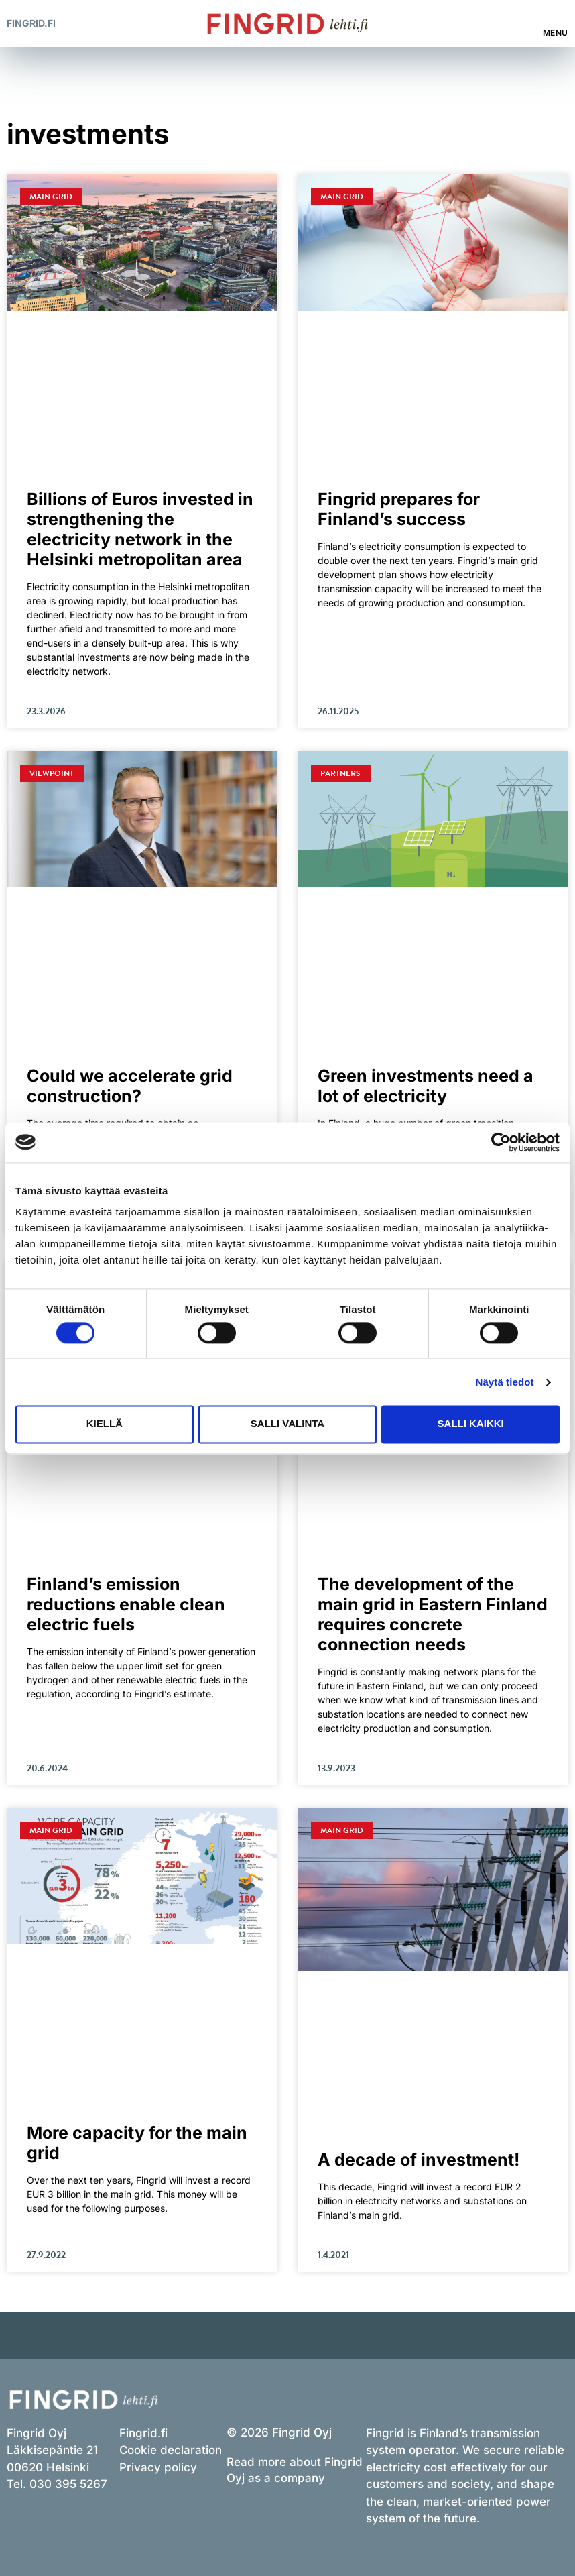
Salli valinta (287, 1424)
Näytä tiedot (505, 1382)
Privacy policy (158, 2467)
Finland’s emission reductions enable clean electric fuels (126, 1604)
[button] (514, 24)
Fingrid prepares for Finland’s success (399, 509)
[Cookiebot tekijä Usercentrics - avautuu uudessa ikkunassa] (501, 1142)
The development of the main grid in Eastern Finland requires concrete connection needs (433, 1614)
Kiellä (104, 1424)
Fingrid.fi (31, 23)
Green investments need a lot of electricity (425, 1086)
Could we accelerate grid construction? (130, 1086)
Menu (555, 32)
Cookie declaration (170, 2450)
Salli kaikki (471, 1424)
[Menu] (556, 17)
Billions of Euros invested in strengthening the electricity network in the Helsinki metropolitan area (140, 529)
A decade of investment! (418, 2159)
